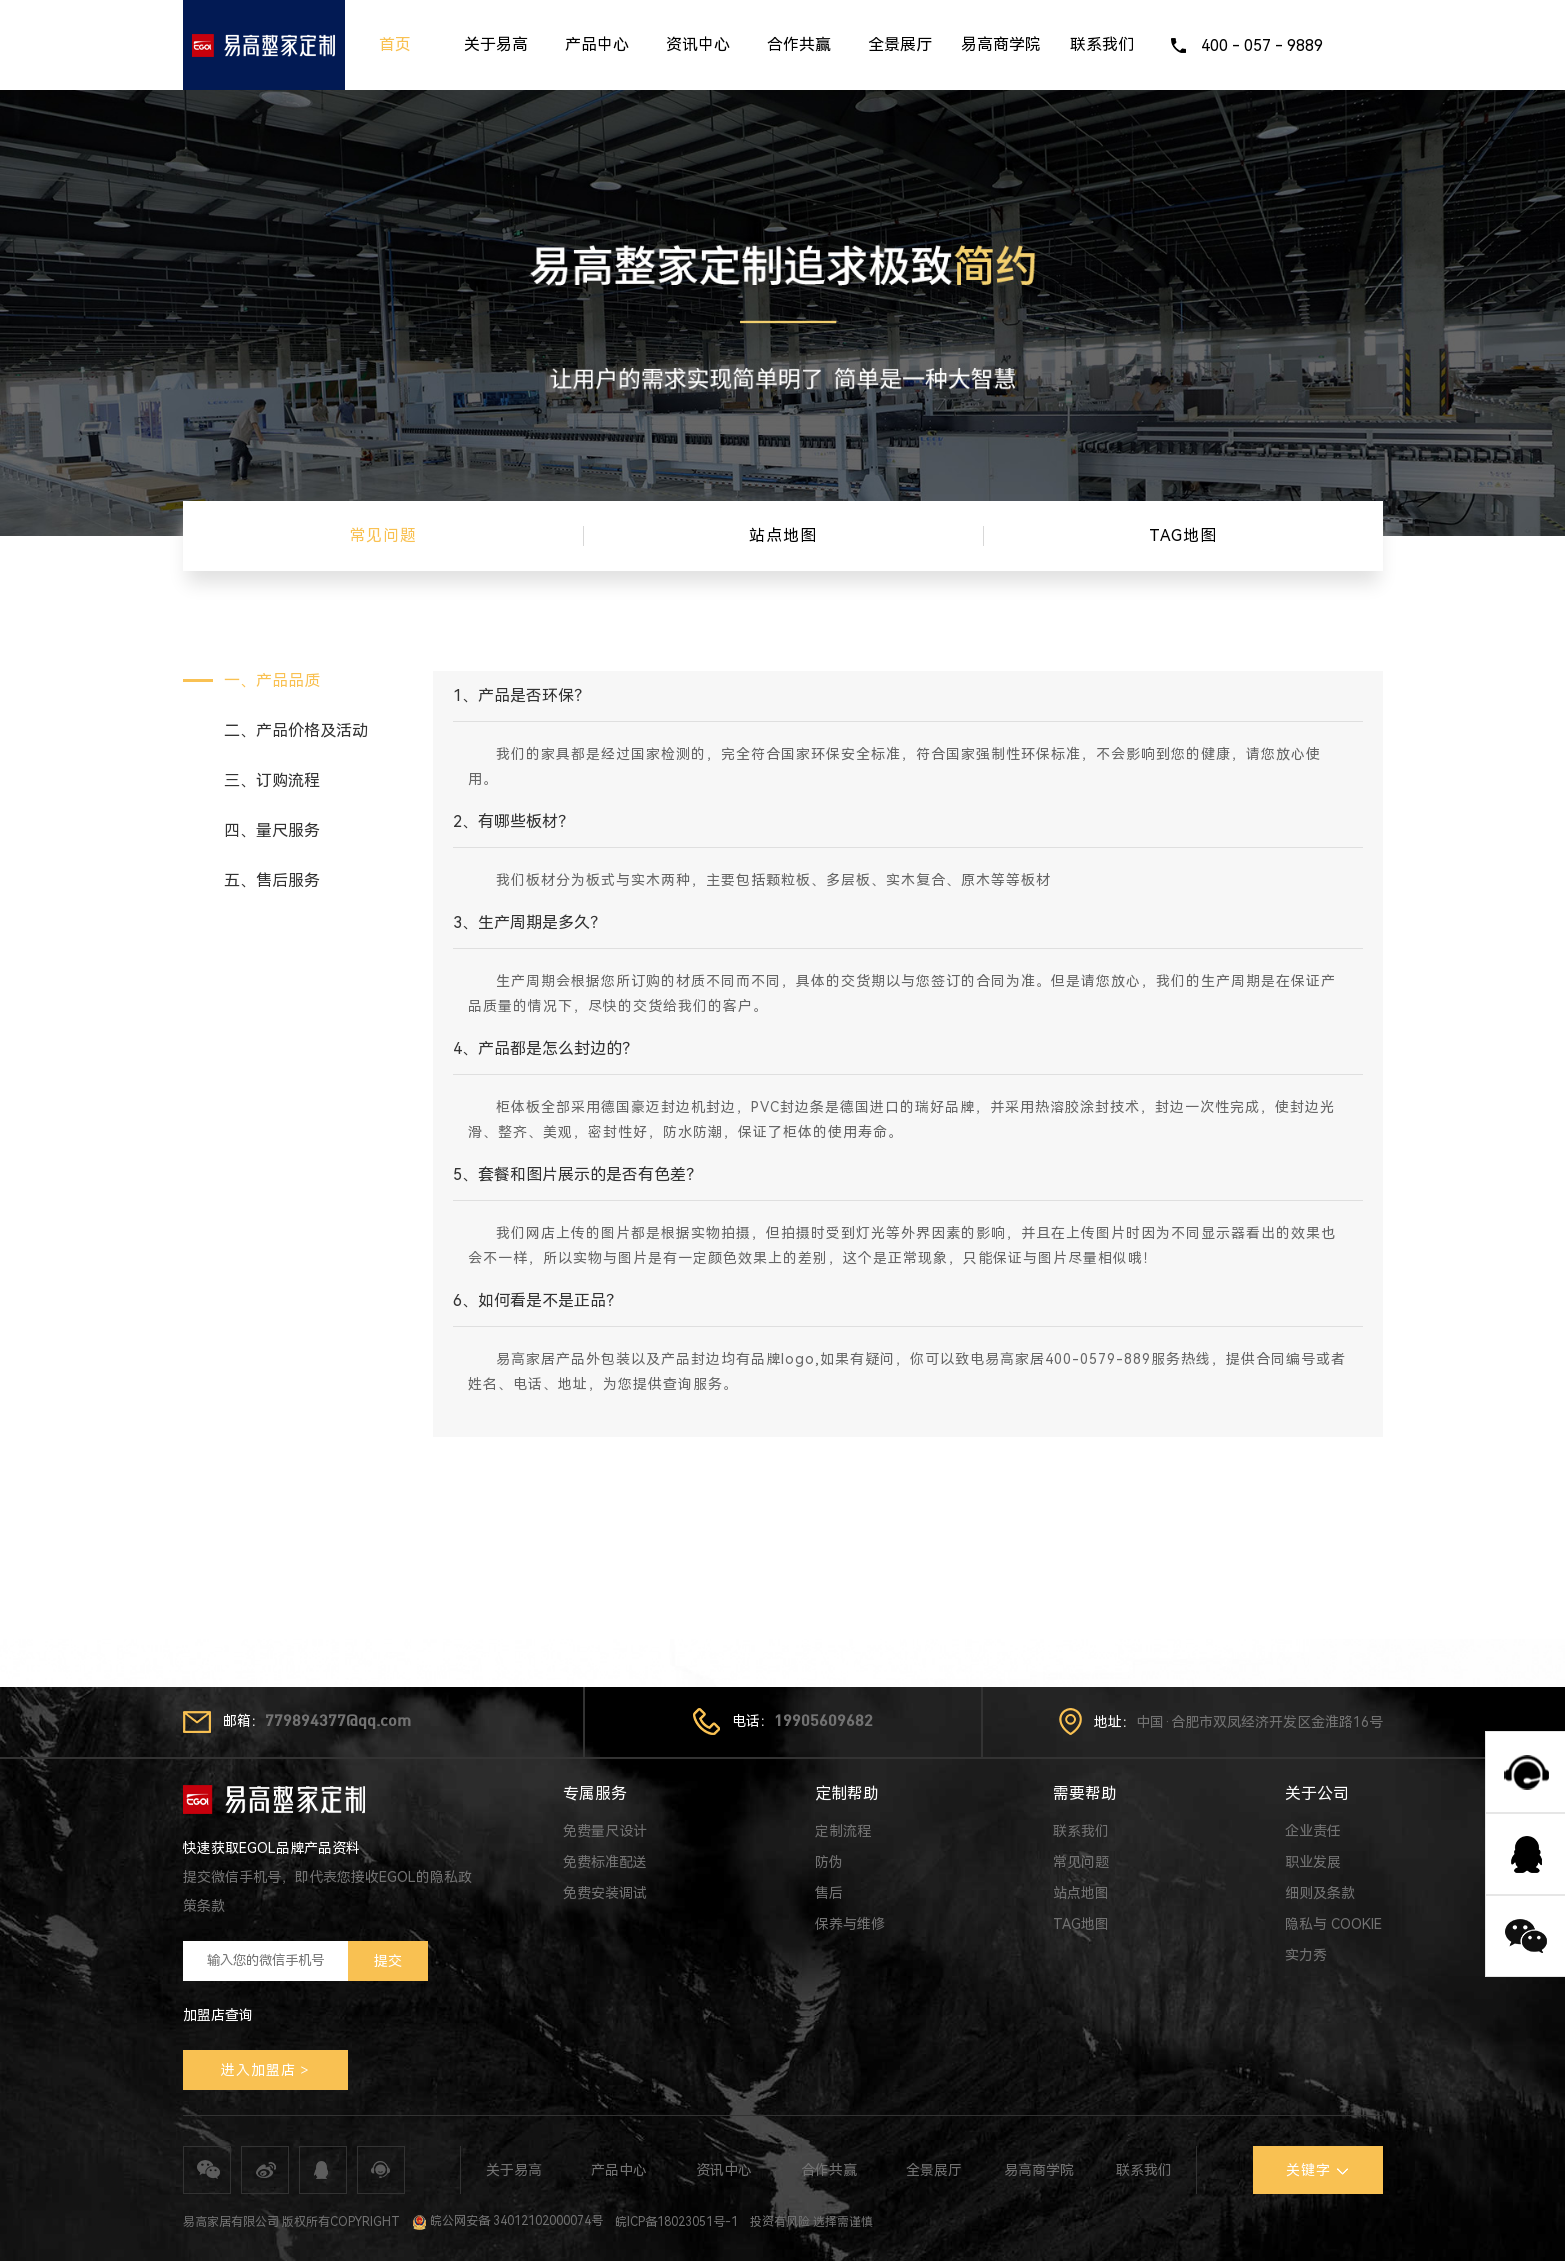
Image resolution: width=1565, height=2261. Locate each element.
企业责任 (1313, 1831)
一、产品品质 (272, 680)
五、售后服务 (272, 880)
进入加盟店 (258, 2070)
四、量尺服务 (272, 830)
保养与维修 (850, 1924)
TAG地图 (1081, 1924)
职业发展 (1313, 1862)
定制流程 (843, 1831)
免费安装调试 (605, 1893)
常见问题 (1081, 1862)
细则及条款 (1320, 1893)
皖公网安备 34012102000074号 (507, 2221)
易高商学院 (1001, 44)
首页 (395, 44)
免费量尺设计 (605, 1831)
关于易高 (496, 44)
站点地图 (1081, 1893)
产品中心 (597, 44)
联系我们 (1102, 44)
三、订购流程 (272, 780)
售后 (829, 1893)
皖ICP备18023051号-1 (676, 2221)
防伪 (829, 1862)
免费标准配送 (605, 1862)
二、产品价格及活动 (296, 730)
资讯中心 (698, 44)
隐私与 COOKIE (1333, 1924)
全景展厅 (900, 44)
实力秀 (1306, 1955)
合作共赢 (799, 44)
